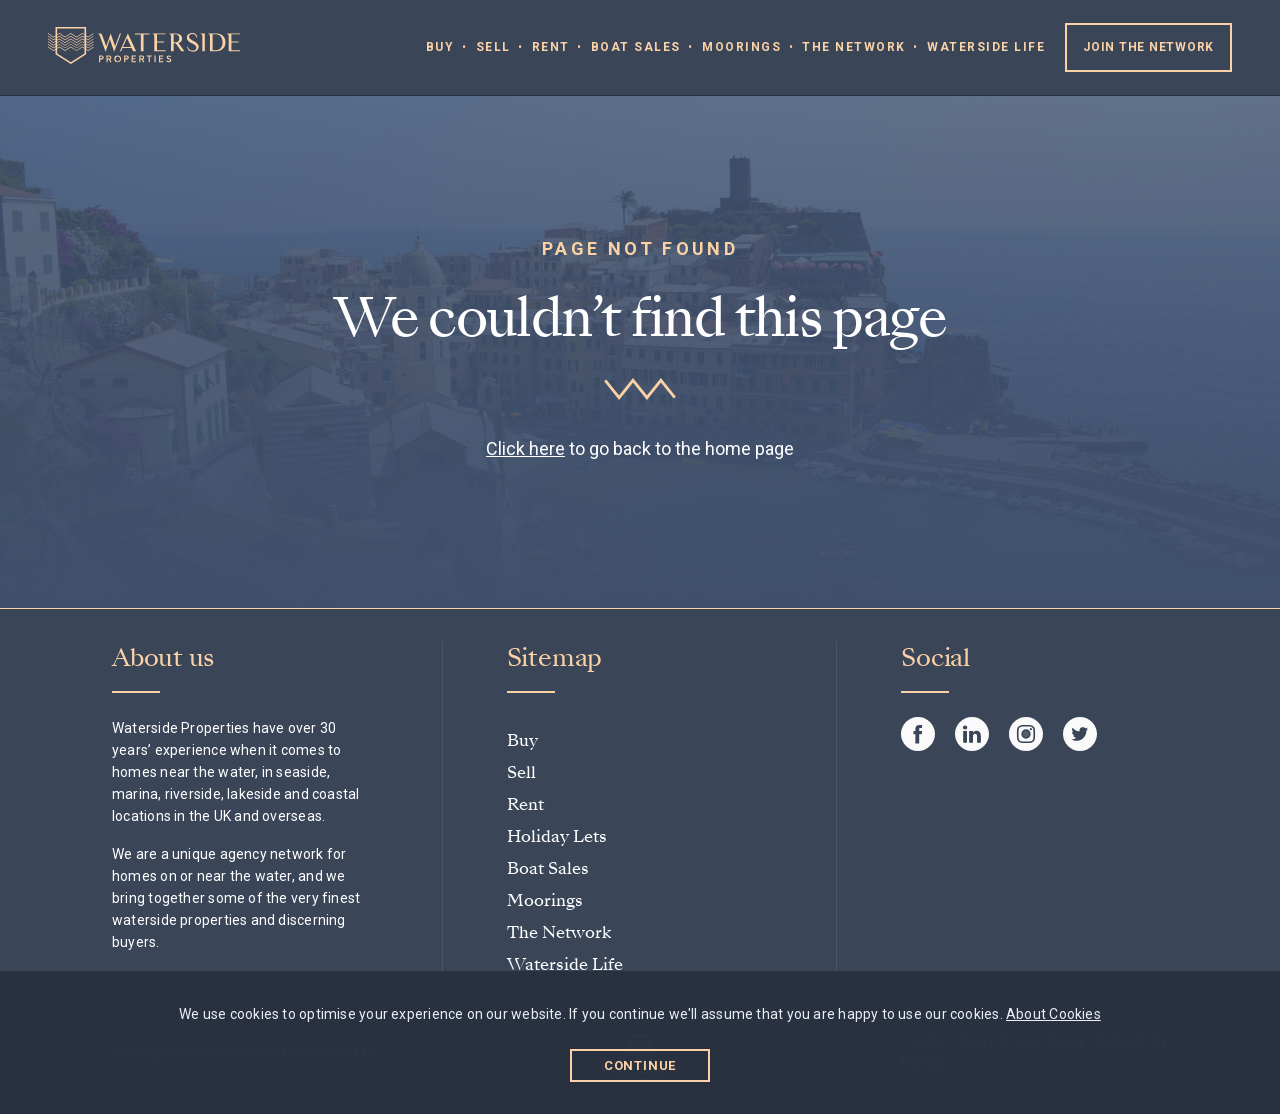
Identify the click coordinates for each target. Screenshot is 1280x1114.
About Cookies (1053, 1014)
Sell (493, 47)
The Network (854, 47)
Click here (525, 448)
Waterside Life (986, 47)
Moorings (741, 47)
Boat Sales (636, 47)
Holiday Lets (557, 836)
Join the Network (1148, 47)
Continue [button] (640, 1065)
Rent (551, 47)
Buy (440, 47)
